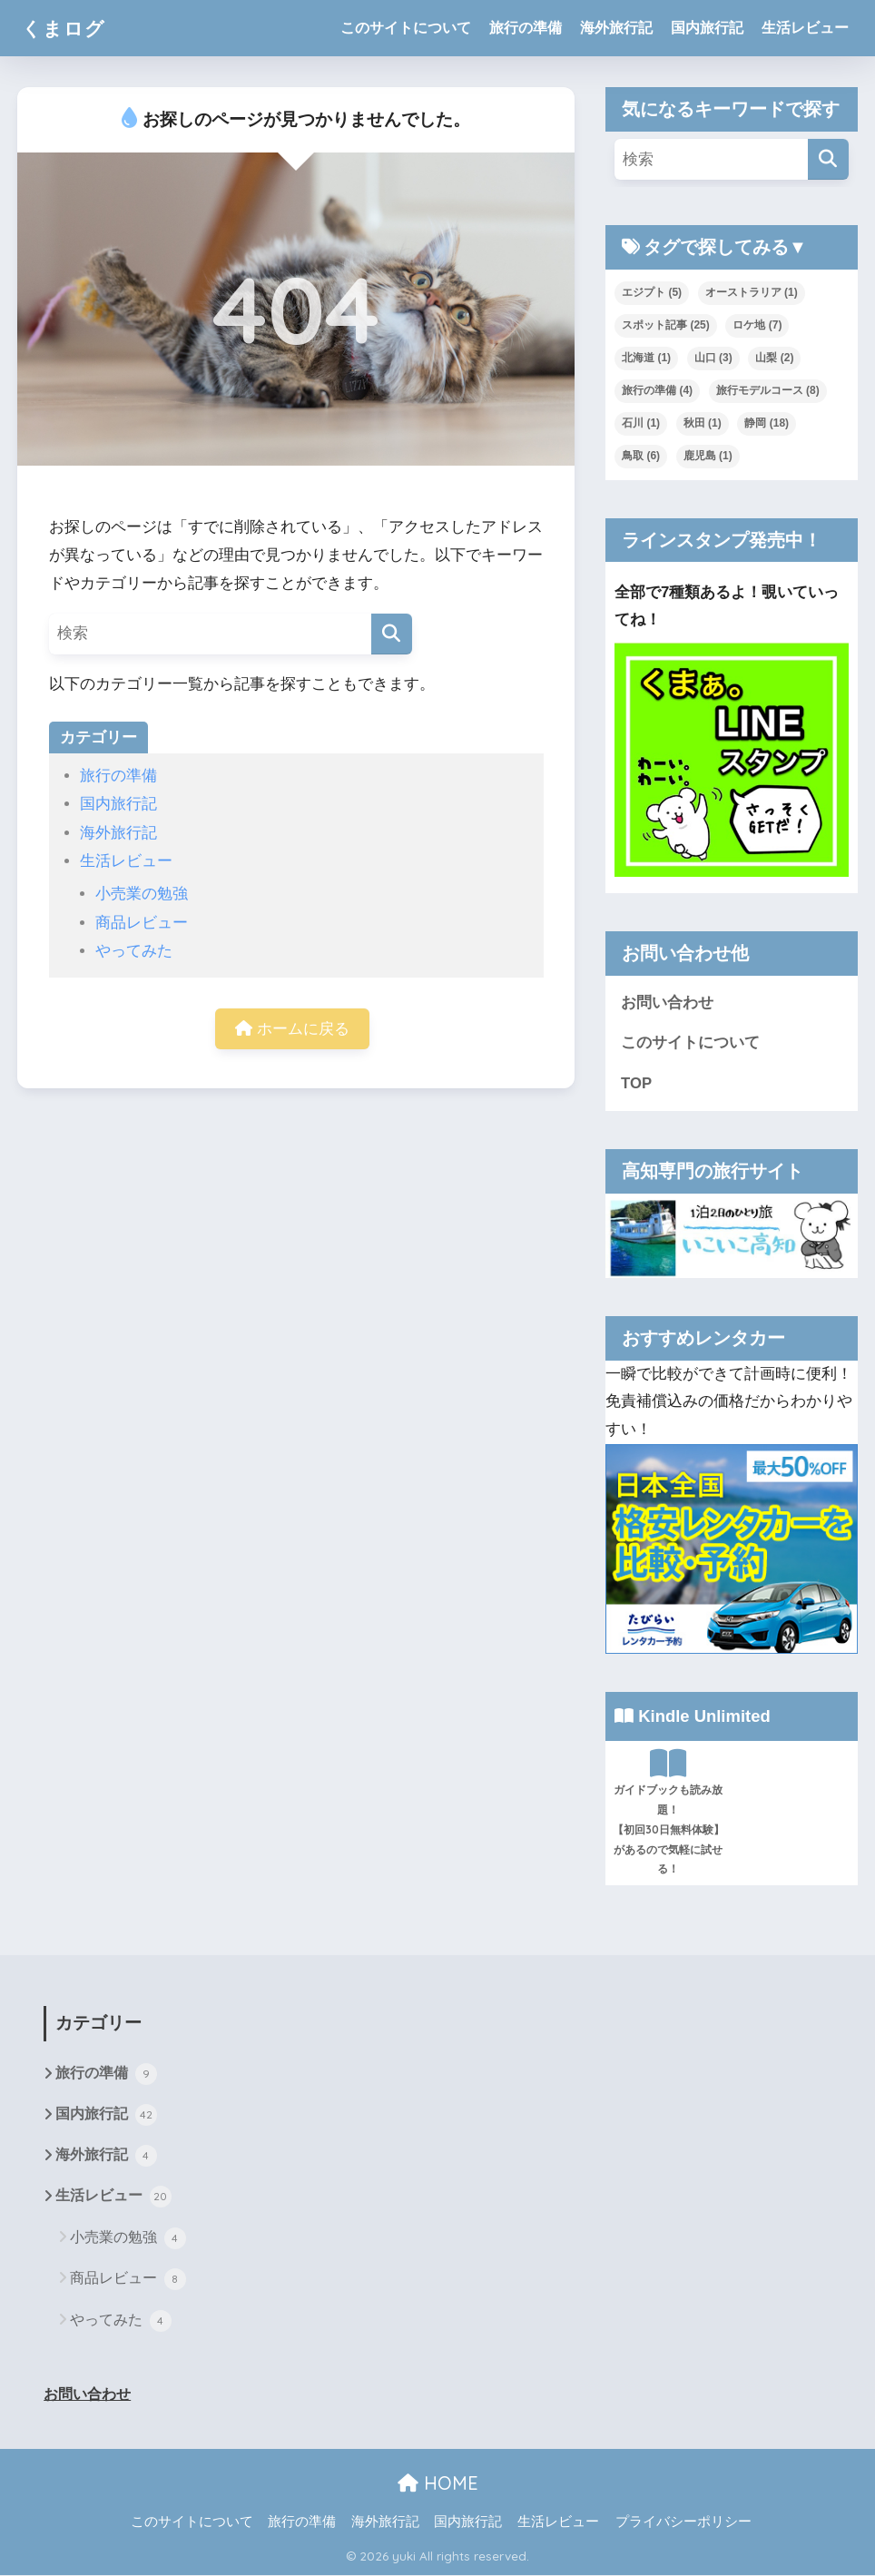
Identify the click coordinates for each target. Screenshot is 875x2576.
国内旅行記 (707, 27)
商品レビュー (141, 922)
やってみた (133, 950)
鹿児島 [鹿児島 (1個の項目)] (707, 455)
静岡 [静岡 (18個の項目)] (766, 423)
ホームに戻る (292, 1028)
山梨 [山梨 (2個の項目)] (774, 357)
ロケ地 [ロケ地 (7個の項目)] (757, 325)
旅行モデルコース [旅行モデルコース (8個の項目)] (768, 390)
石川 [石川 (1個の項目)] (641, 423)
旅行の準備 (525, 27)
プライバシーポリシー (683, 2522)
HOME (438, 2484)
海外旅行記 (616, 27)
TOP (636, 1083)
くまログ (67, 28)
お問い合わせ (667, 1002)
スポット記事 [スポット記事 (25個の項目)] (666, 325)
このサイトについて (405, 27)
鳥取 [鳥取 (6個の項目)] (641, 455)
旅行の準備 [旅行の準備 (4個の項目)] (657, 390)
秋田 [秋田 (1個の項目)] (702, 423)
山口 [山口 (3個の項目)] (713, 357)
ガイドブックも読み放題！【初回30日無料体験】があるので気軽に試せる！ (668, 1811)
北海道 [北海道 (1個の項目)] (646, 357)
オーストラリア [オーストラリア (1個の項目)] (751, 292)
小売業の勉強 (141, 893)
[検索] (391, 634)
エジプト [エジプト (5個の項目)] (652, 292)
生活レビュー (805, 27)
